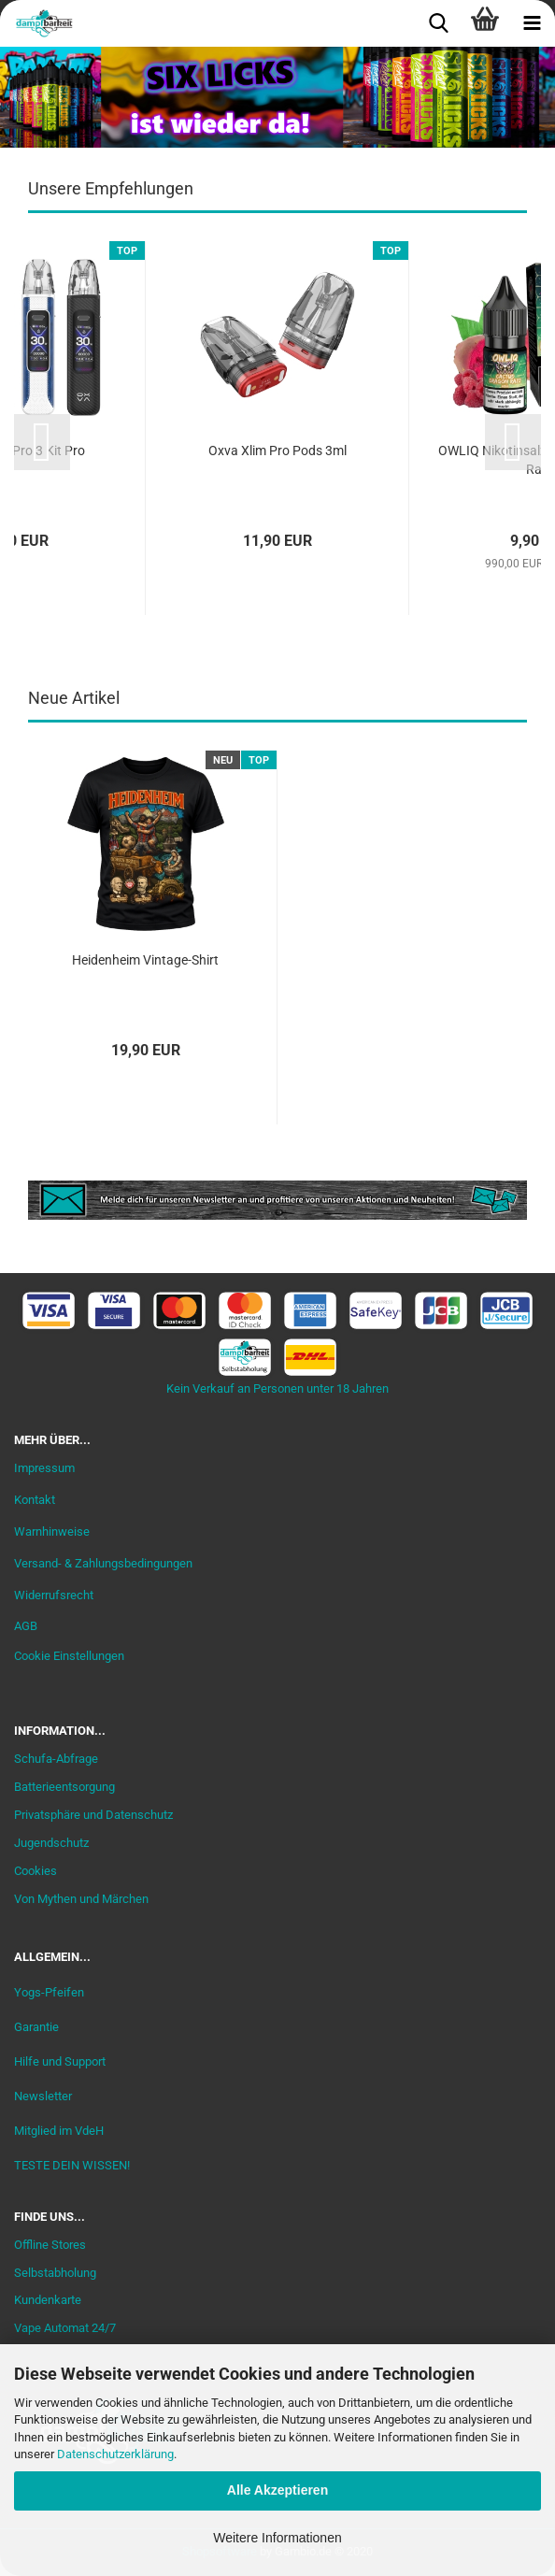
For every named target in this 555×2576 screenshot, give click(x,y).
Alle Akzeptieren (277, 2490)
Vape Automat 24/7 (65, 2328)
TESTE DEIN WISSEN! (72, 2165)
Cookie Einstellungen (69, 1656)
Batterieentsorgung (64, 1787)
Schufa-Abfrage (56, 1759)
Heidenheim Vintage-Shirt (145, 959)
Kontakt (34, 1500)
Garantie (36, 2027)
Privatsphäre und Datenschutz (93, 1815)
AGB (25, 1626)
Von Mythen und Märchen (81, 1899)
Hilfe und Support (60, 2061)
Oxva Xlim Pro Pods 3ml (277, 450)
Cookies (35, 1871)
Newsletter (43, 2096)
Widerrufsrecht (53, 1595)
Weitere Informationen (277, 2537)
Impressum (44, 1468)
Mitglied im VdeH (59, 2131)
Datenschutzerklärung (115, 2454)
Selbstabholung (55, 2273)
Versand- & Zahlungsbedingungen (103, 1563)
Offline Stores (50, 2245)
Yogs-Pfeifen (49, 1992)
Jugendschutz (51, 1843)
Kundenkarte (47, 2300)
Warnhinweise (52, 1531)
